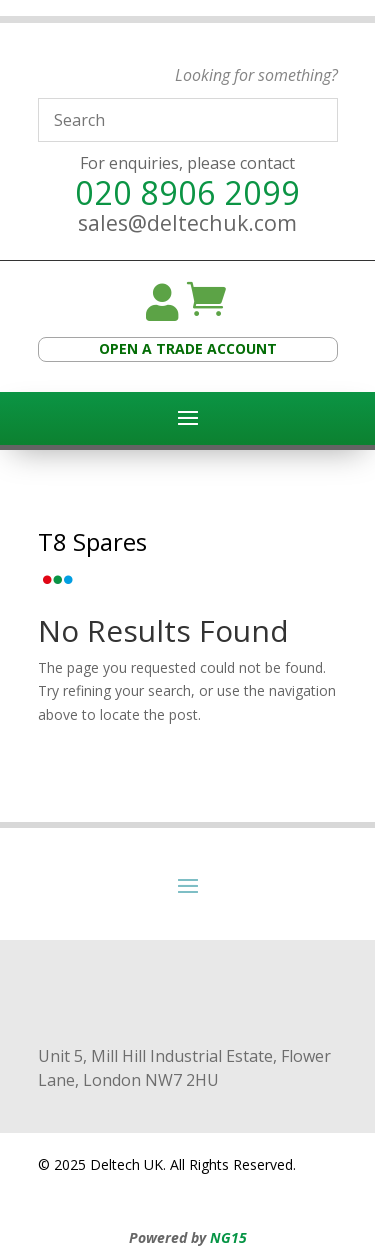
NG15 (228, 1237)
